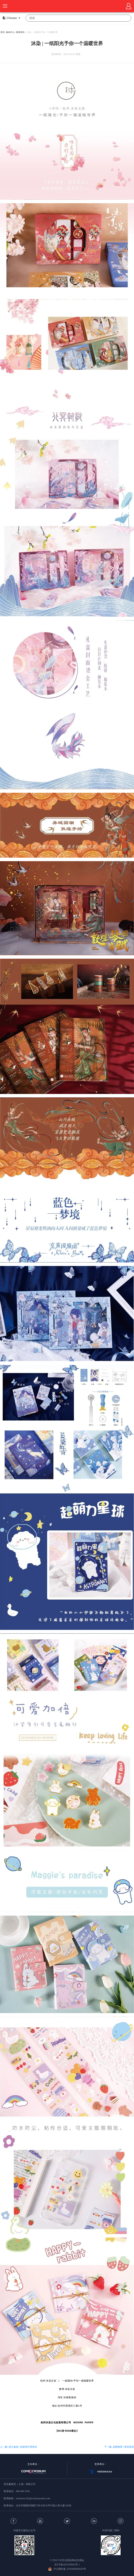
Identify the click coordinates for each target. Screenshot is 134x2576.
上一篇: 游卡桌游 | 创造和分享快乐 (18, 2447)
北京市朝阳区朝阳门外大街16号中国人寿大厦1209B (43, 2505)
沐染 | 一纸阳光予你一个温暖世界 (42, 32)
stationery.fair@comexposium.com (33, 2498)
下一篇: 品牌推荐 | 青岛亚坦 (119, 2447)
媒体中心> (11, 32)
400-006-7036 (23, 2491)
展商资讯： (21, 32)
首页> (3, 32)
